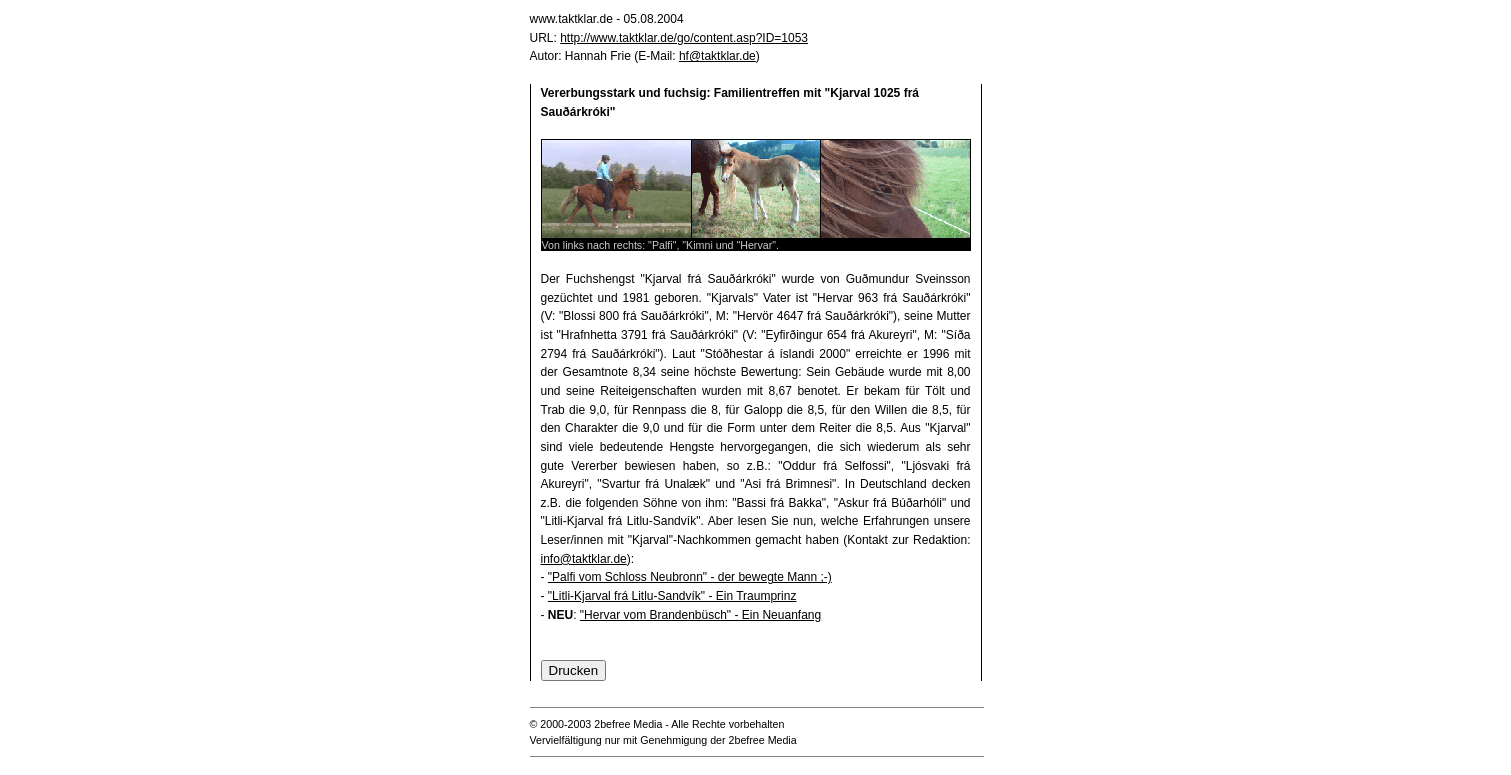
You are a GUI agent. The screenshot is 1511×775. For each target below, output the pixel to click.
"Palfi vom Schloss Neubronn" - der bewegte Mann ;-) (690, 577)
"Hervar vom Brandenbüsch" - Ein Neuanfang (700, 615)
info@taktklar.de (584, 559)
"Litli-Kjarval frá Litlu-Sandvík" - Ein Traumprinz (672, 596)
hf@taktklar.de (717, 56)
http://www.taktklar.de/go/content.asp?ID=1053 (684, 38)
